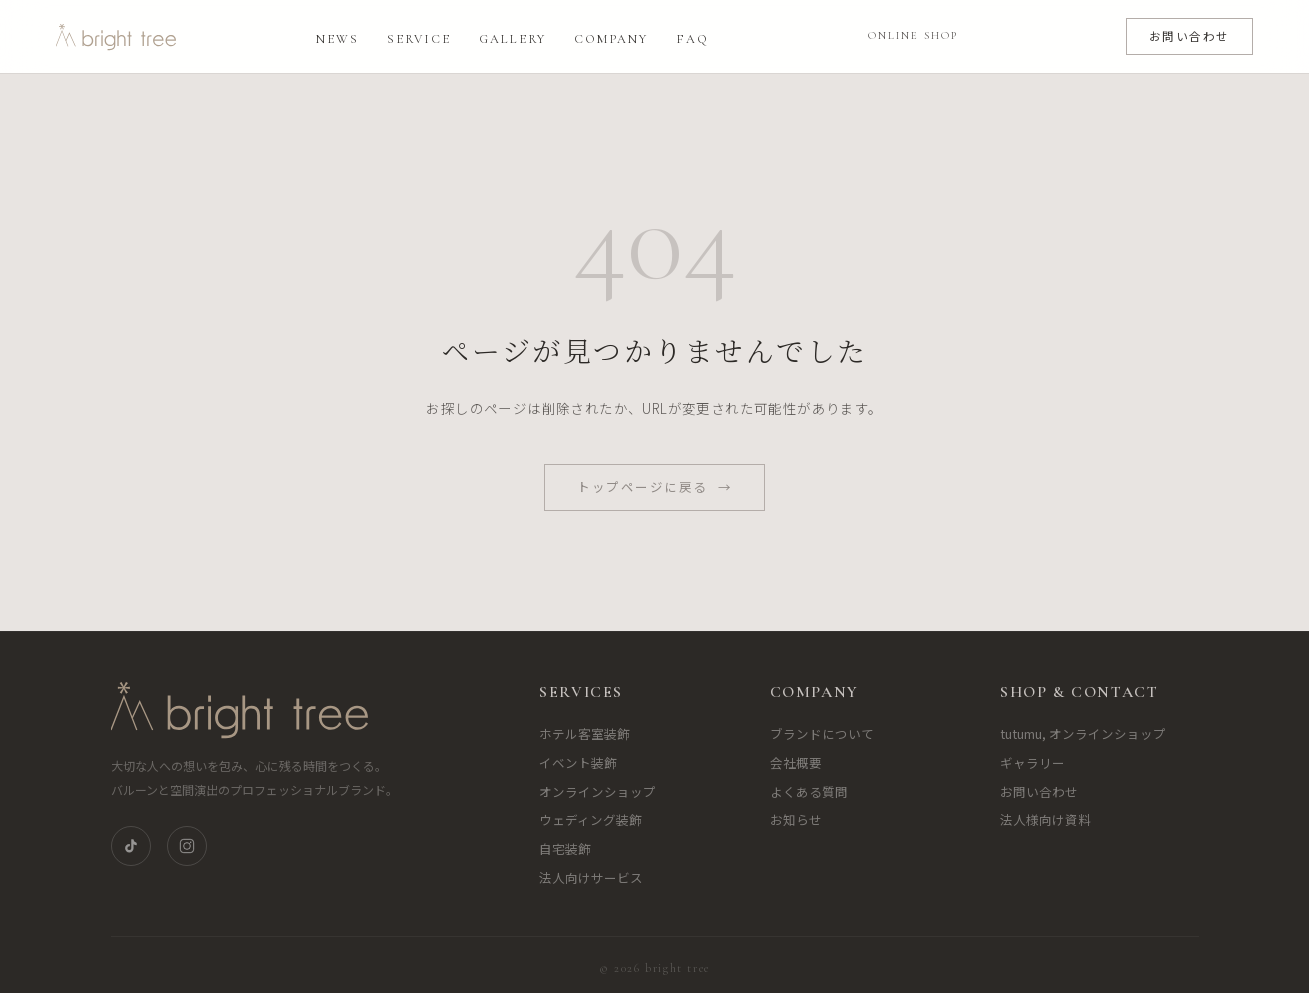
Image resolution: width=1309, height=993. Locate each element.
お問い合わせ (1189, 36)
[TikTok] (131, 846)
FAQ (692, 39)
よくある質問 (809, 791)
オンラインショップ (597, 791)
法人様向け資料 (1045, 819)
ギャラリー (1032, 762)
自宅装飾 (565, 848)
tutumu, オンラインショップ (1083, 733)
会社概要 (796, 762)
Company (611, 39)
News (337, 39)
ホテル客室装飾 (584, 733)
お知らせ (796, 819)
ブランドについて (822, 733)
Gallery (512, 39)
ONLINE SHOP (913, 35)
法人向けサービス (591, 877)
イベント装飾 (578, 762)
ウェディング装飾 (590, 819)
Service (419, 39)
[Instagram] (187, 846)
